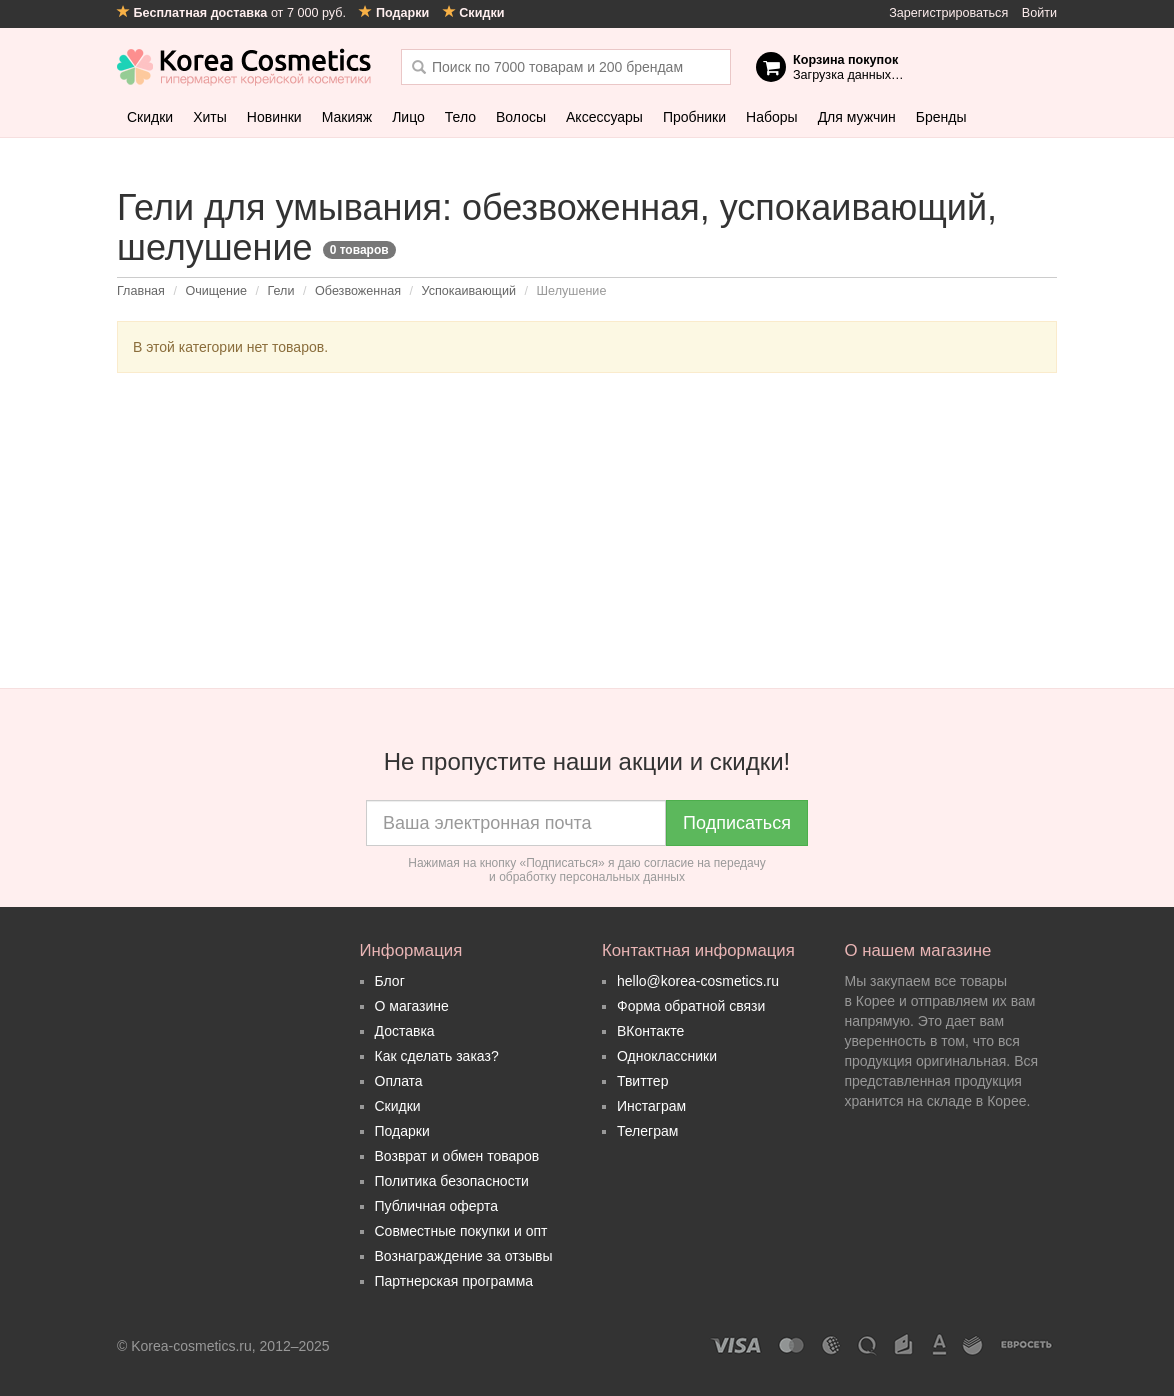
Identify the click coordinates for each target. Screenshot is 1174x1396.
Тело (460, 117)
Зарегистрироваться (948, 13)
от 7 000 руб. (233, 13)
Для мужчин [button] (857, 117)
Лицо (408, 117)
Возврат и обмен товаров (457, 1156)
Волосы (521, 117)
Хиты (210, 117)
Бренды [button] (941, 117)
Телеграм (647, 1131)
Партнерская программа (454, 1281)
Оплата (399, 1081)
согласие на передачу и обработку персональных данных (627, 870)
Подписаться (737, 823)
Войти (1039, 13)
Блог (390, 981)
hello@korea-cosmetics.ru (698, 981)
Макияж (347, 117)
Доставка (405, 1031)
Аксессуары (604, 117)
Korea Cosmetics (244, 67)
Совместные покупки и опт (461, 1231)
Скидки (150, 117)
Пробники (694, 117)
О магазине (412, 1006)
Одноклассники (667, 1056)
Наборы (772, 117)
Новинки (274, 117)
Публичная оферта (437, 1206)
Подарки (402, 1131)
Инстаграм (651, 1106)
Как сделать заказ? (437, 1056)
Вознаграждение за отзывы (464, 1256)
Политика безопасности (452, 1181)
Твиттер (642, 1081)
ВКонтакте (650, 1031)
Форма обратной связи (691, 1006)
